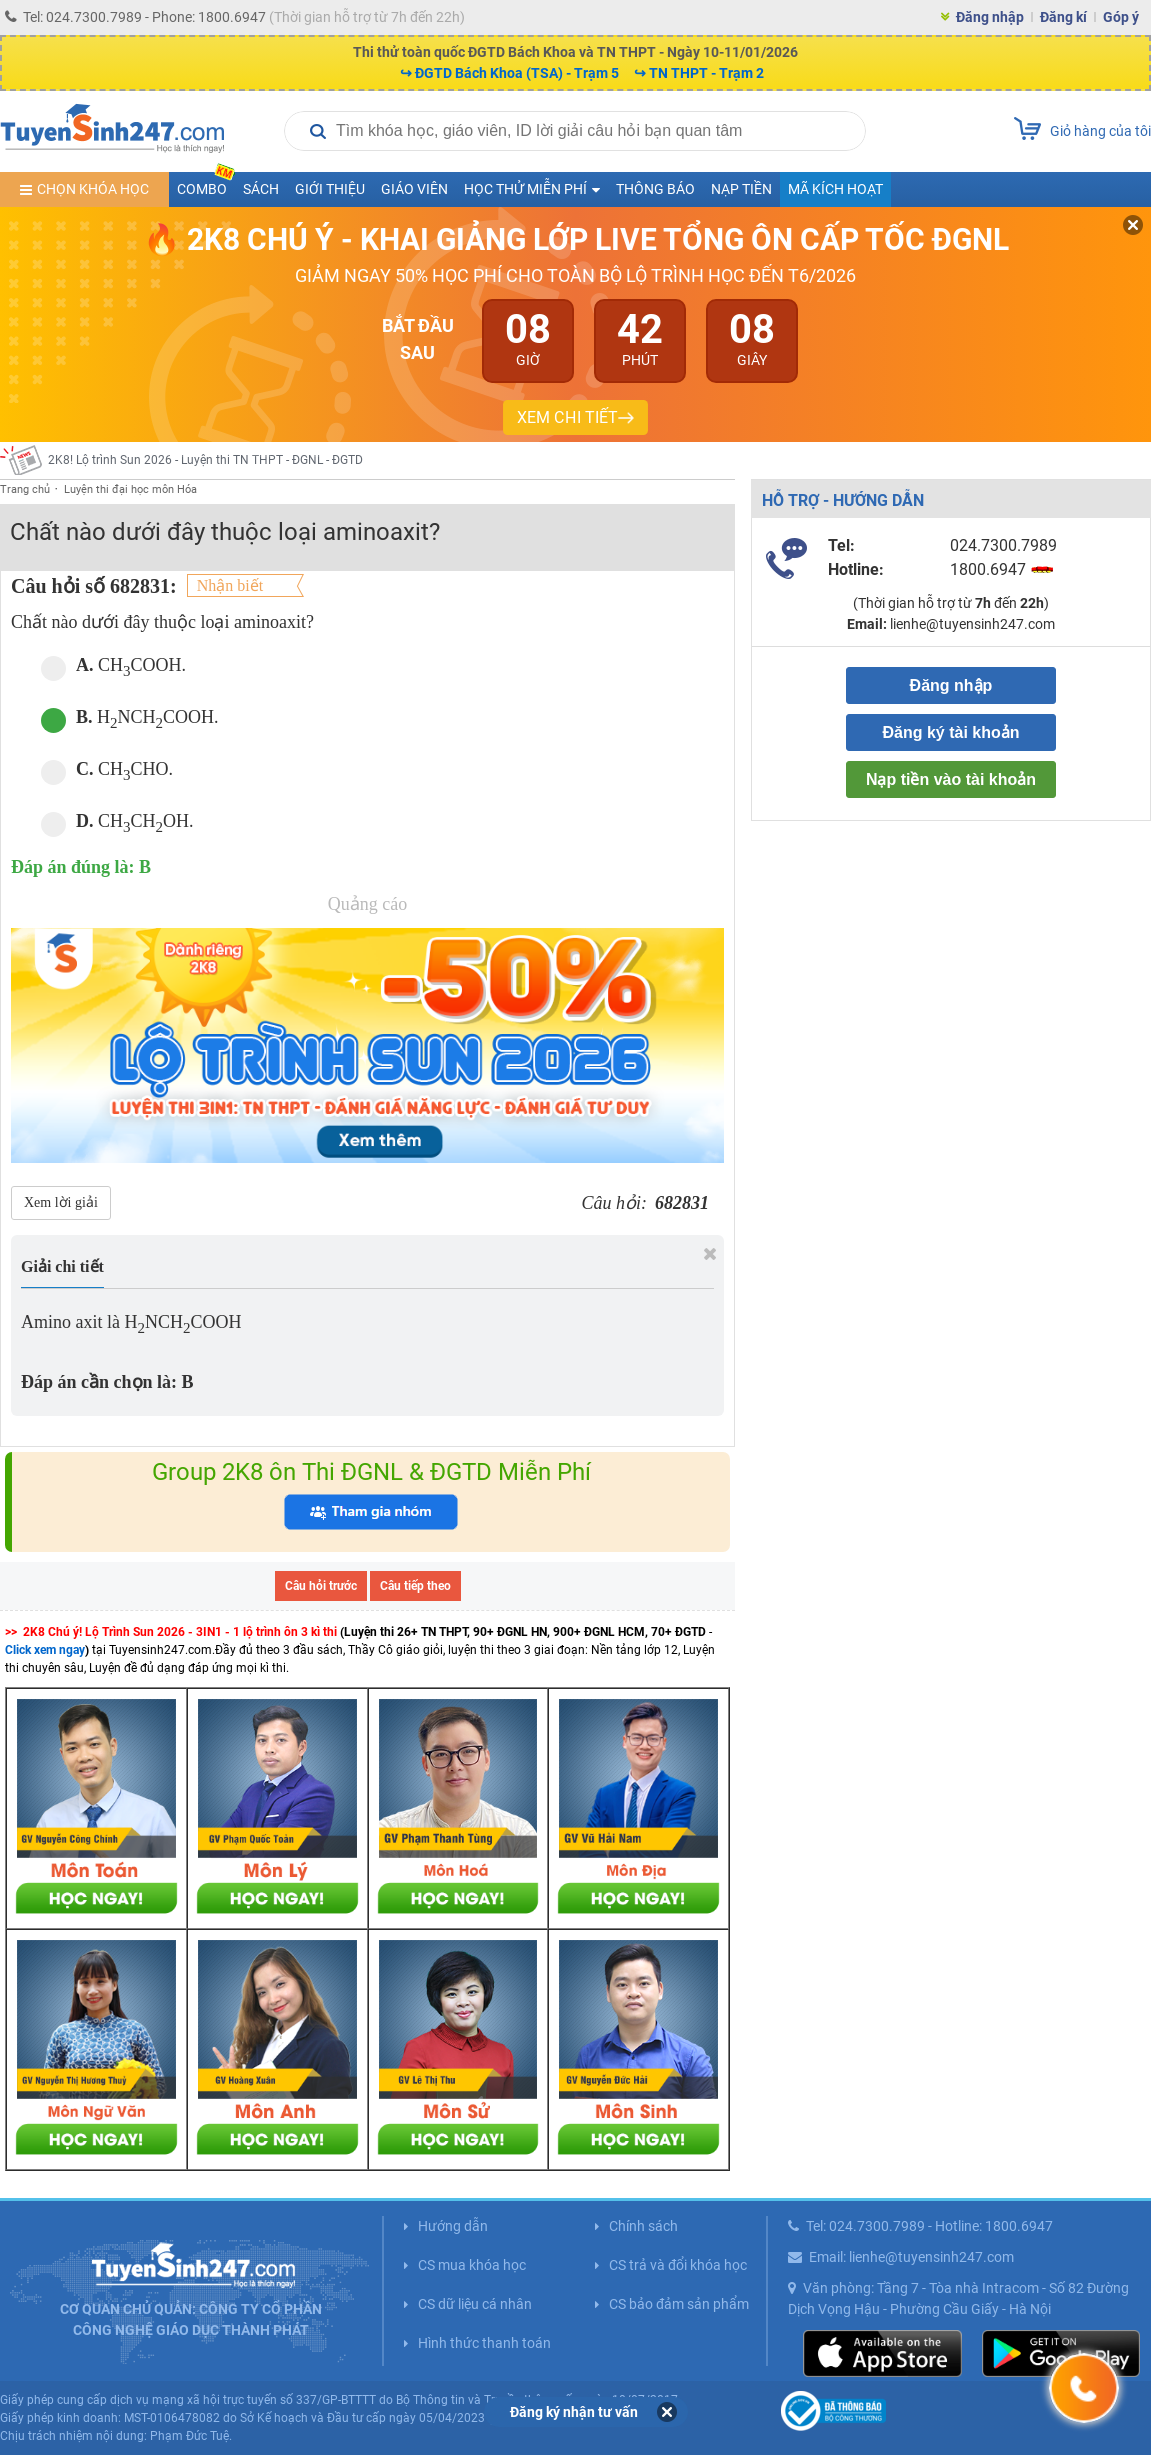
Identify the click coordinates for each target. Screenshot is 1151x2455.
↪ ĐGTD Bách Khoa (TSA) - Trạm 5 (509, 73)
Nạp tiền (741, 189)
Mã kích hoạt (835, 189)
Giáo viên (414, 189)
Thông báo (655, 189)
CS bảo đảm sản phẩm (679, 2304)
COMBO (206, 184)
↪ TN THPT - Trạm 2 (699, 73)
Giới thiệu (330, 189)
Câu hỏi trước (321, 1586)
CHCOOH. (113, 666)
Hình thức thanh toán (484, 2343)
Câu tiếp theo (415, 1586)
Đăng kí (1063, 17)
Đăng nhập (990, 17)
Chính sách (643, 2226)
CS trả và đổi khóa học (678, 2265)
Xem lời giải (61, 1202)
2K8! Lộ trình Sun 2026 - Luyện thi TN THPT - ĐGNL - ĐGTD (205, 460)
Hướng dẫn (453, 2226)
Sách (261, 189)
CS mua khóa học (472, 2265)
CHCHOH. (117, 822)
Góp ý (1121, 17)
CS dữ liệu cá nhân (475, 2304)
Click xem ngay (45, 1650)
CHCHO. (107, 770)
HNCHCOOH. (130, 718)
